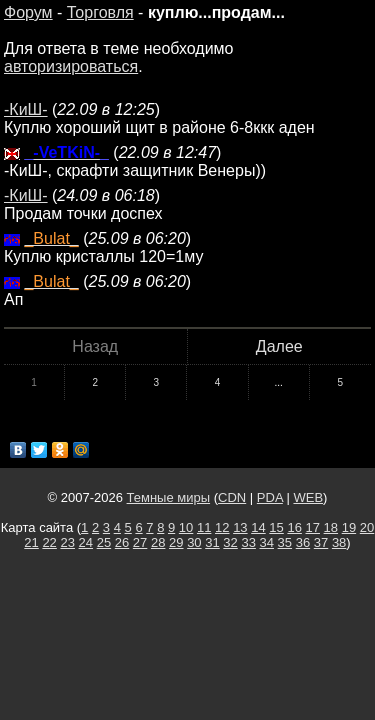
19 (349, 527)
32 (230, 542)
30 (194, 542)
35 (285, 542)
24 (86, 542)
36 (303, 542)
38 (339, 542)
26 (122, 542)
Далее (279, 346)
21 (31, 542)
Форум (28, 12)
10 (186, 527)
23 (67, 542)
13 (240, 527)
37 (321, 542)
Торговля (100, 12)
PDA (270, 497)
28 (158, 542)
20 (367, 527)
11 (204, 527)
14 (258, 527)
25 (104, 542)
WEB (308, 497)
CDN (232, 497)
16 (294, 527)
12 (222, 527)
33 (248, 542)
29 (176, 542)
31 (212, 542)
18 (331, 527)
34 (267, 542)
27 (140, 542)
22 (49, 542)
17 (313, 527)
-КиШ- (26, 109)
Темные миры (169, 497)
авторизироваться (71, 66)
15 (276, 527)
